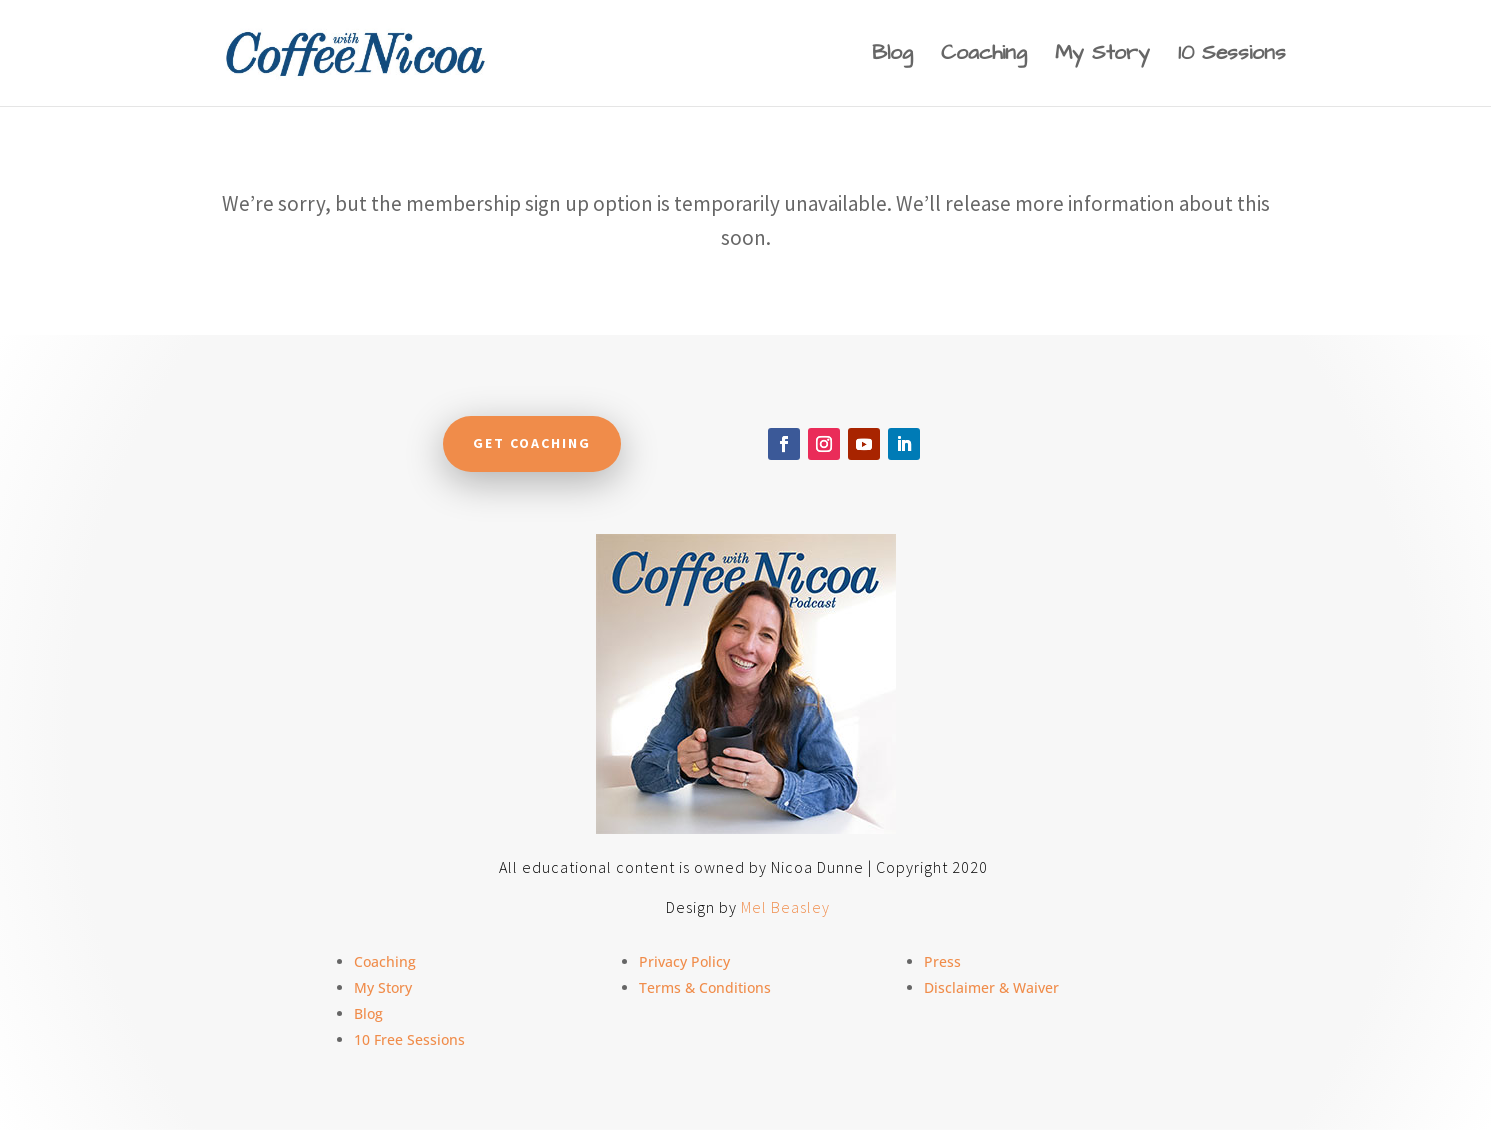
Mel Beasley (785, 907)
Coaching (984, 56)
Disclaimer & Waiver (991, 987)
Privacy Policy (684, 961)
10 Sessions (1232, 56)
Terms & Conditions (705, 987)
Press (942, 961)
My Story (1102, 56)
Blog (892, 56)
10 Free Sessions (409, 1039)
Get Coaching (532, 443)
